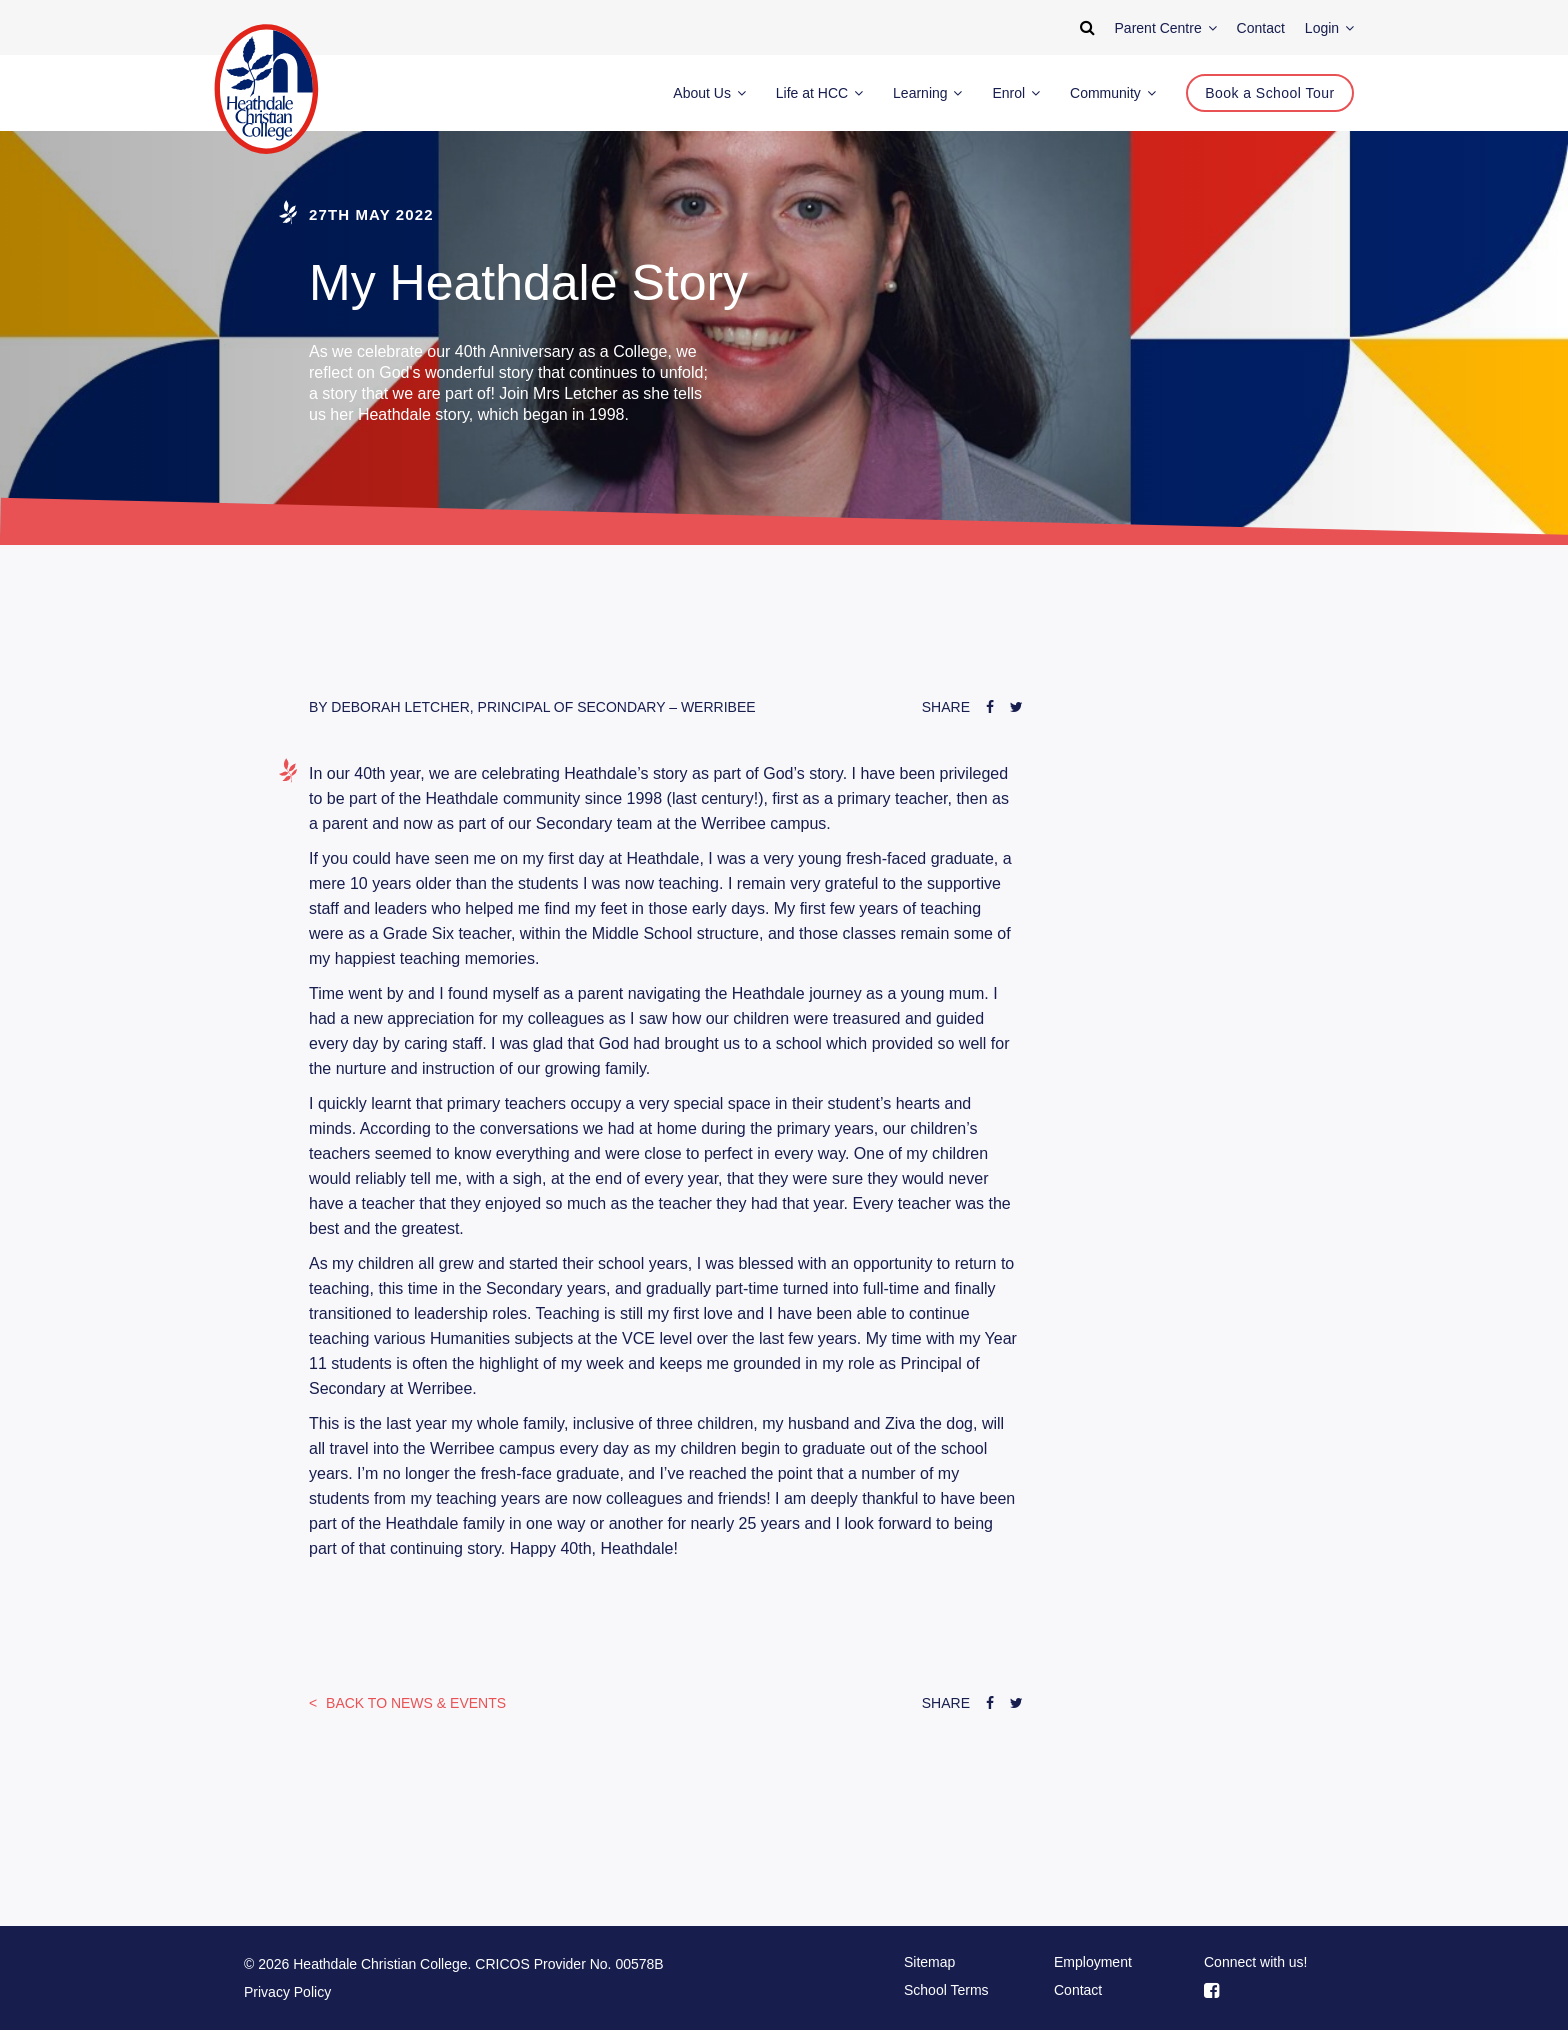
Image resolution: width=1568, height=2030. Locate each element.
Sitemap (929, 1962)
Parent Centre (1166, 28)
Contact (1078, 1990)
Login (1329, 28)
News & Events (414, 1703)
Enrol (1016, 93)
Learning (927, 93)
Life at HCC (819, 93)
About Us (709, 93)
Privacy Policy (287, 1992)
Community (1113, 93)
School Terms (946, 1990)
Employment (1093, 1962)
